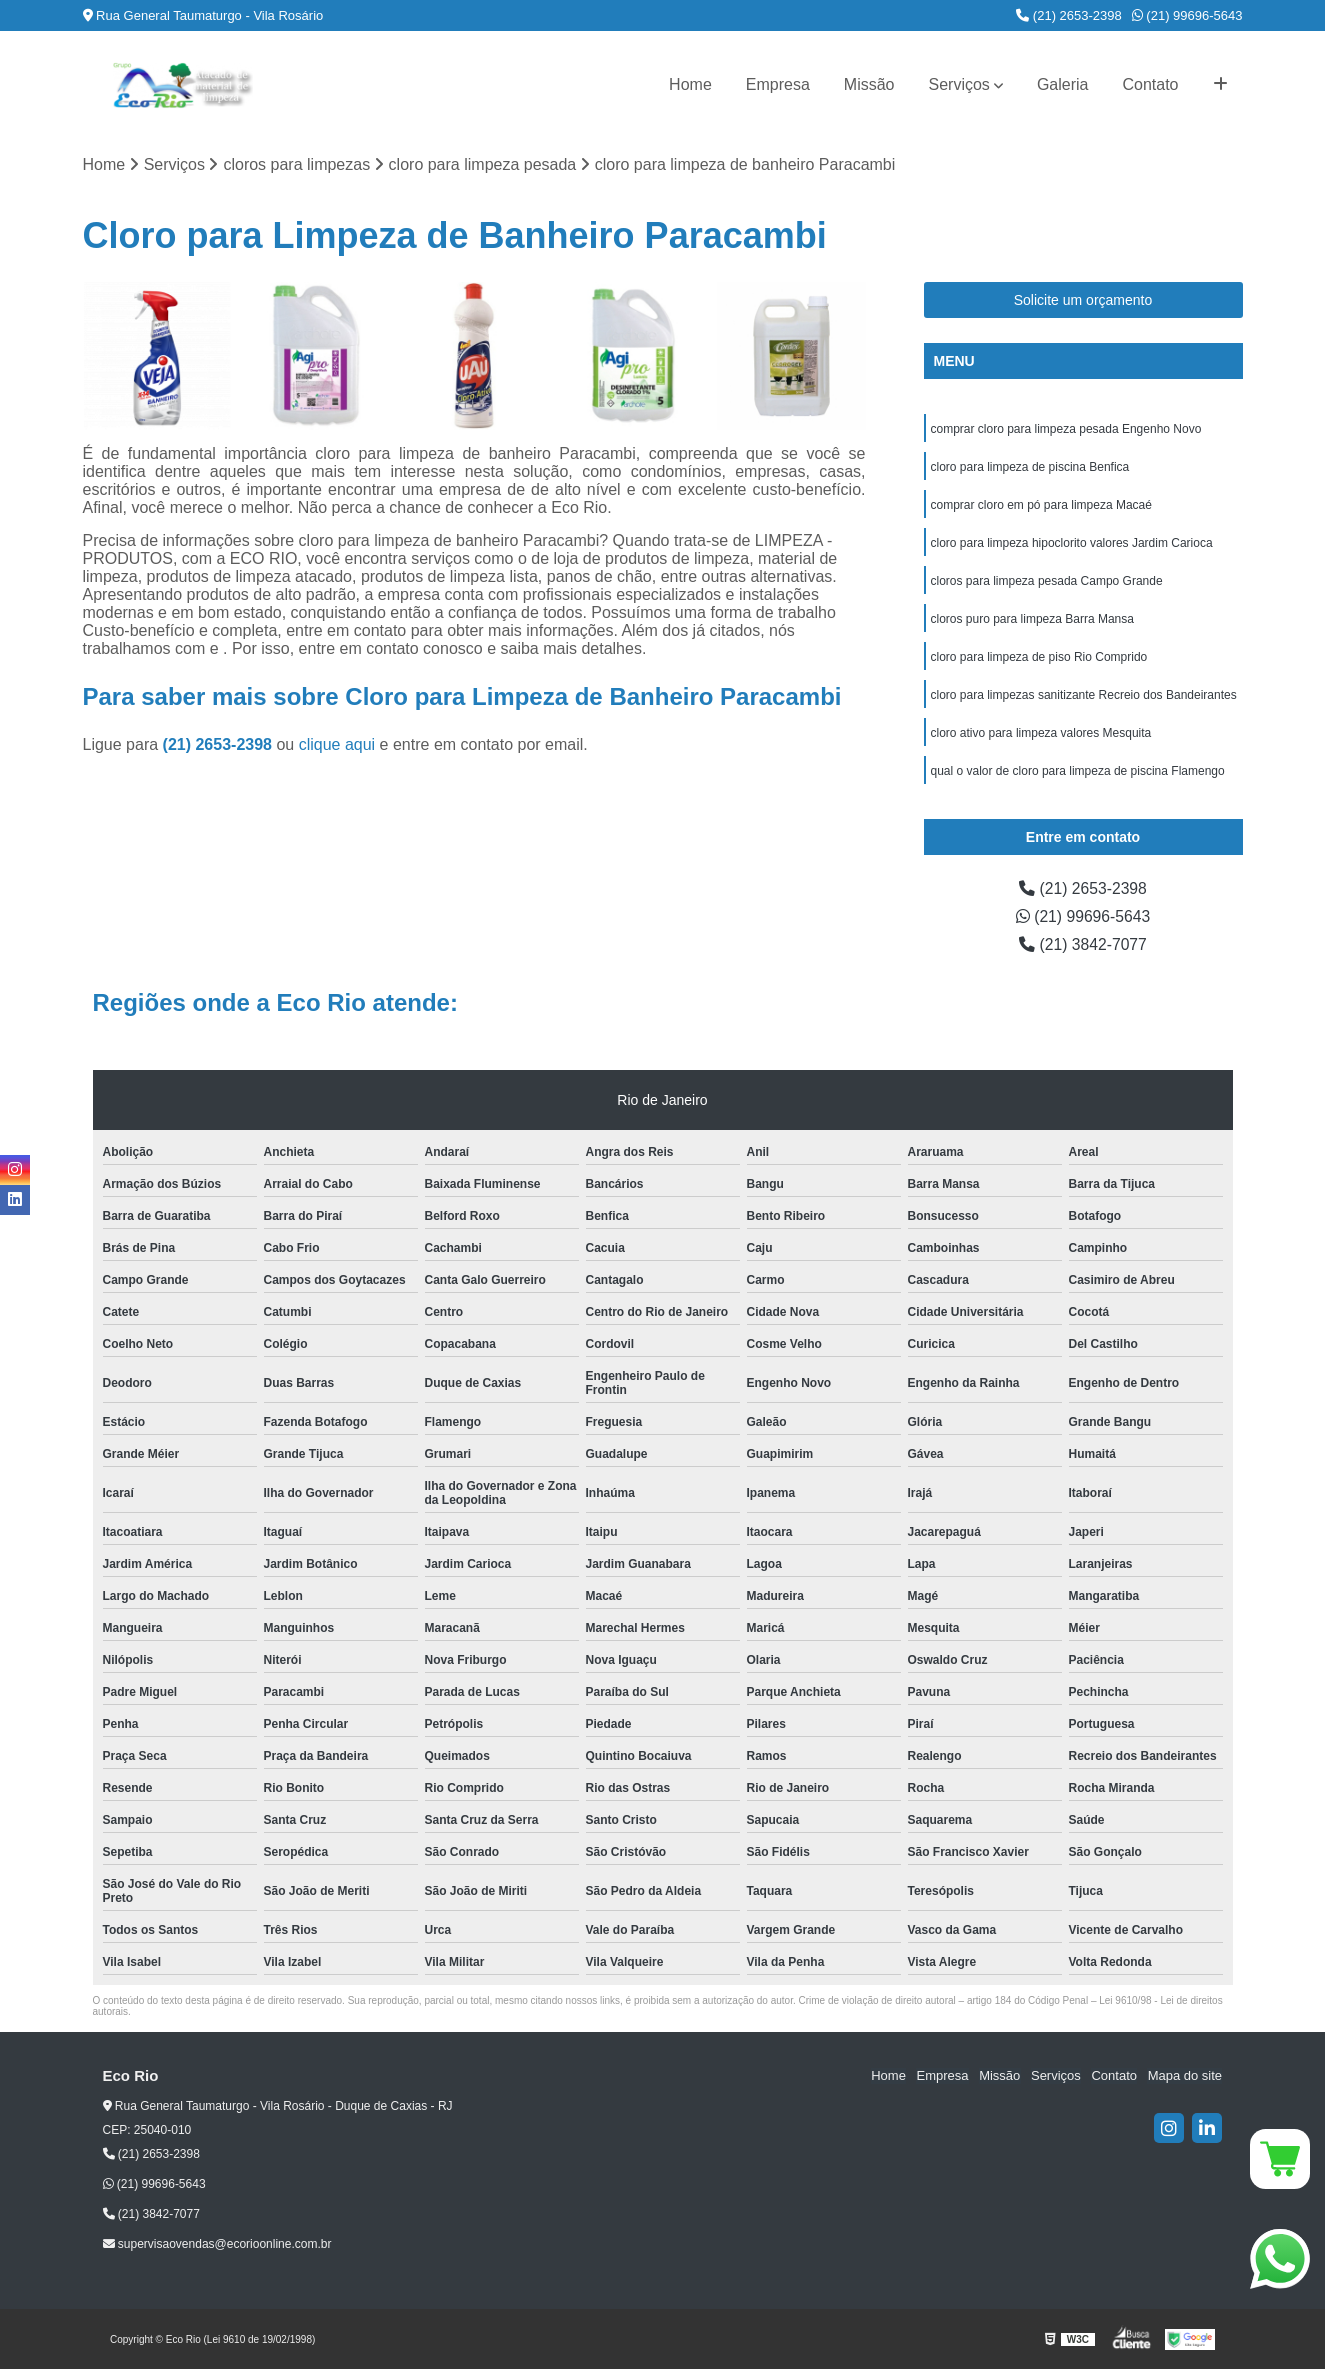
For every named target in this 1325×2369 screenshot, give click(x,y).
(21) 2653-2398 (1069, 15)
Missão (869, 84)
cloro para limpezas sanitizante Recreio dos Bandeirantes (1084, 695)
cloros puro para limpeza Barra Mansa (1032, 619)
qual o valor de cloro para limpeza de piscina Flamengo (1078, 771)
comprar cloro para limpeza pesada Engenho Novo (1066, 429)
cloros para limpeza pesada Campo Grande (1047, 581)
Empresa (778, 84)
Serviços (959, 84)
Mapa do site (1185, 2076)
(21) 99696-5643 (1187, 15)
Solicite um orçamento (1083, 300)
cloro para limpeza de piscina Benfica (1030, 467)
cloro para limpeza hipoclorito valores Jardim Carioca (1072, 543)
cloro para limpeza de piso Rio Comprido (1039, 657)
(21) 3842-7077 (1083, 944)
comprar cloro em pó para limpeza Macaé (1041, 505)
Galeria (1063, 84)
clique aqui (337, 745)
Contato (1150, 84)
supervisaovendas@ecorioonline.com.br (217, 2245)
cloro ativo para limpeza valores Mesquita (1041, 733)
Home (690, 84)
